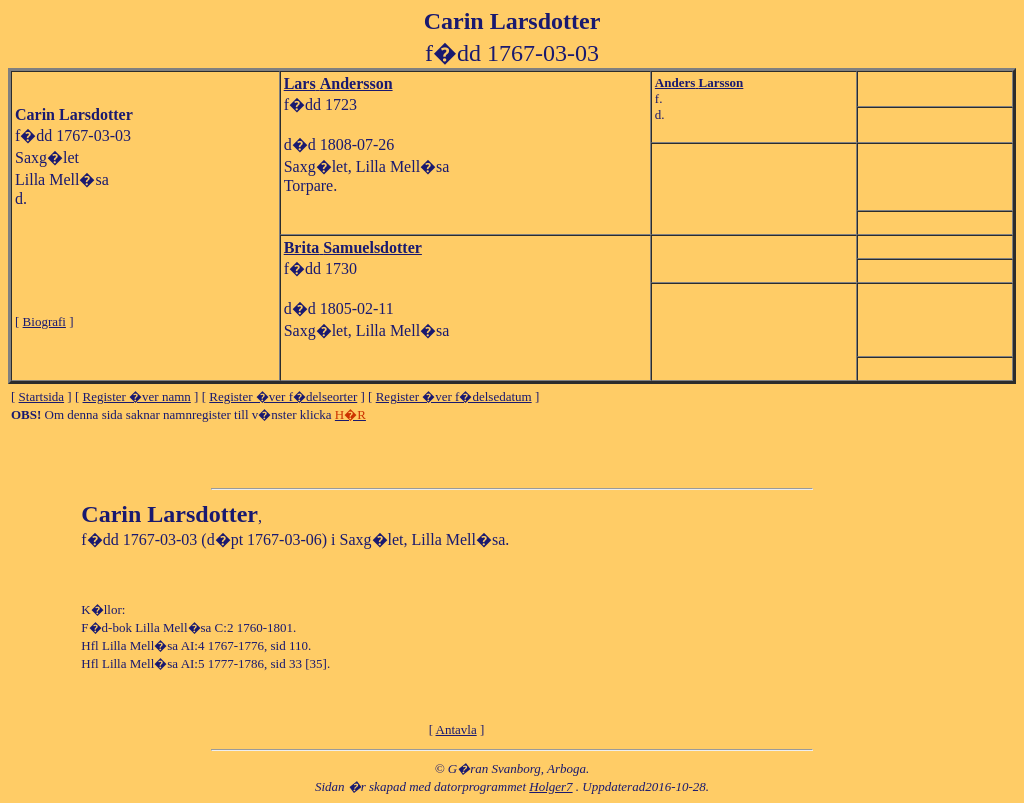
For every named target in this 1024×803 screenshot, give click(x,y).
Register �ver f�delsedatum (454, 396)
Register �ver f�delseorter (283, 396)
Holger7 (550, 786)
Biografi (44, 321)
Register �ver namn (137, 396)
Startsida (42, 396)
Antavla (456, 729)
